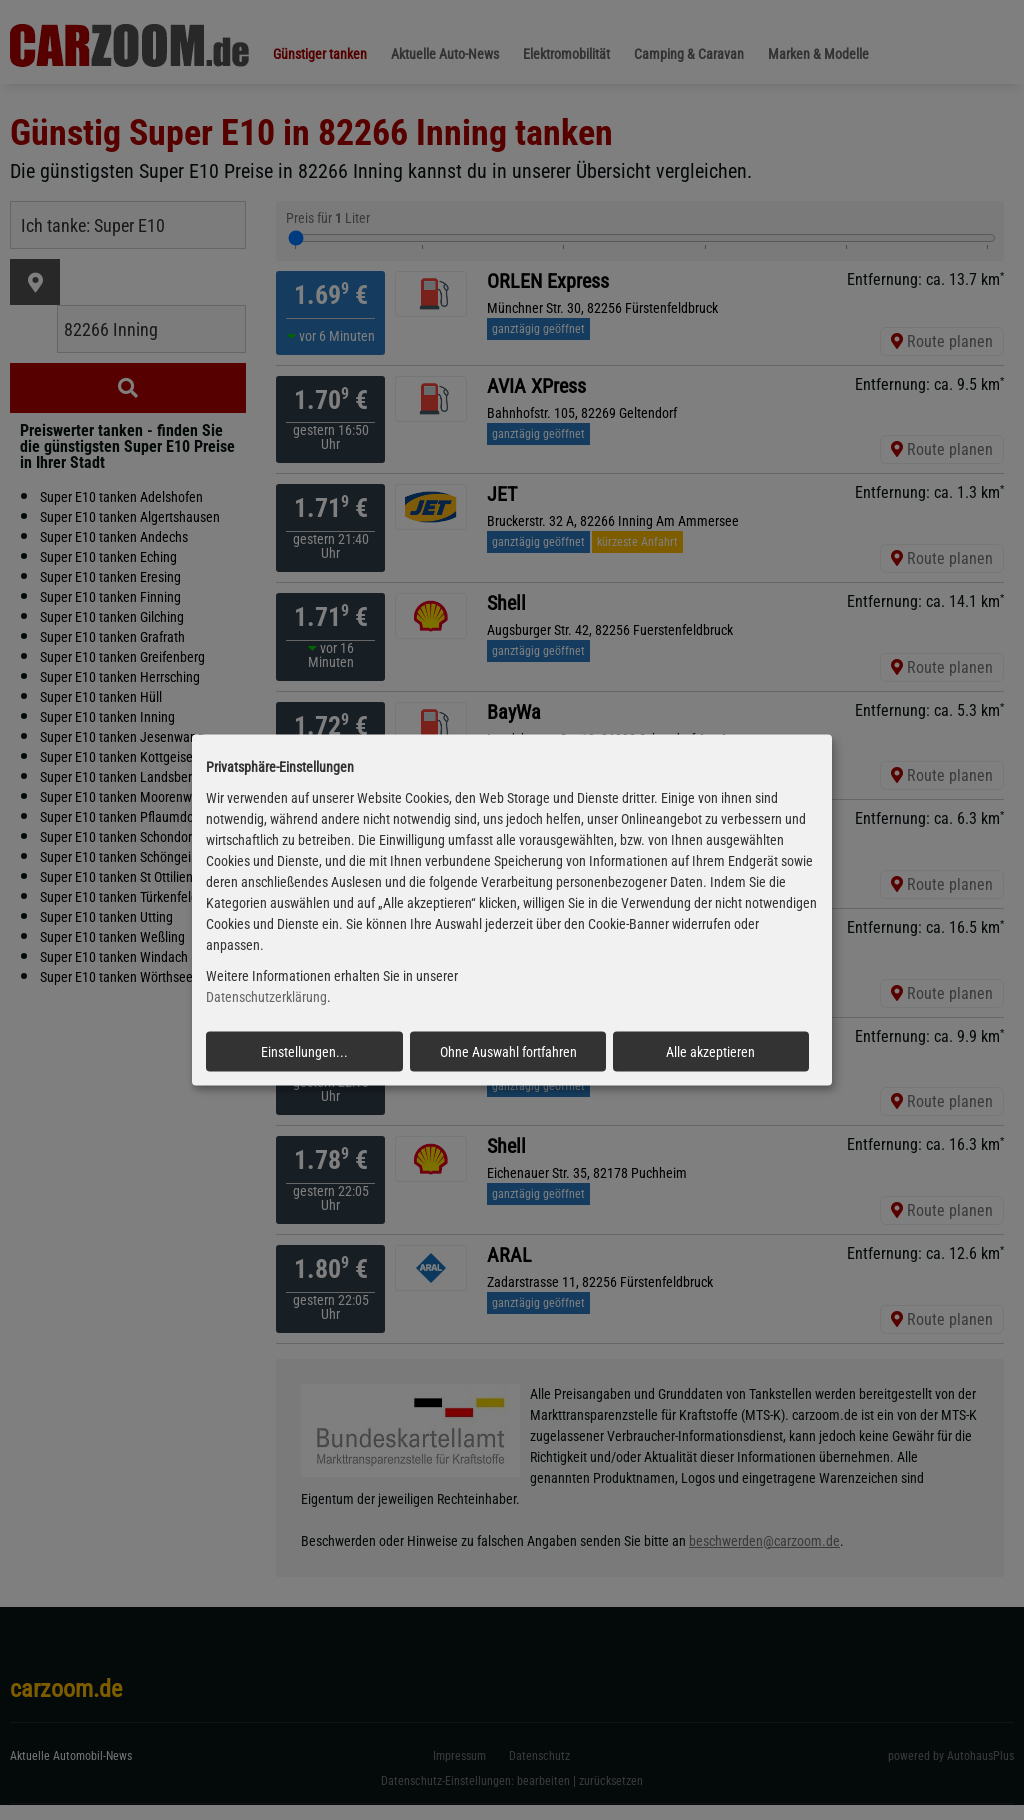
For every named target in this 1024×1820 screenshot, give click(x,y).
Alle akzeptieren (710, 1051)
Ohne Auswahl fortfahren (508, 1051)
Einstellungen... (304, 1051)
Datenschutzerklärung (266, 997)
